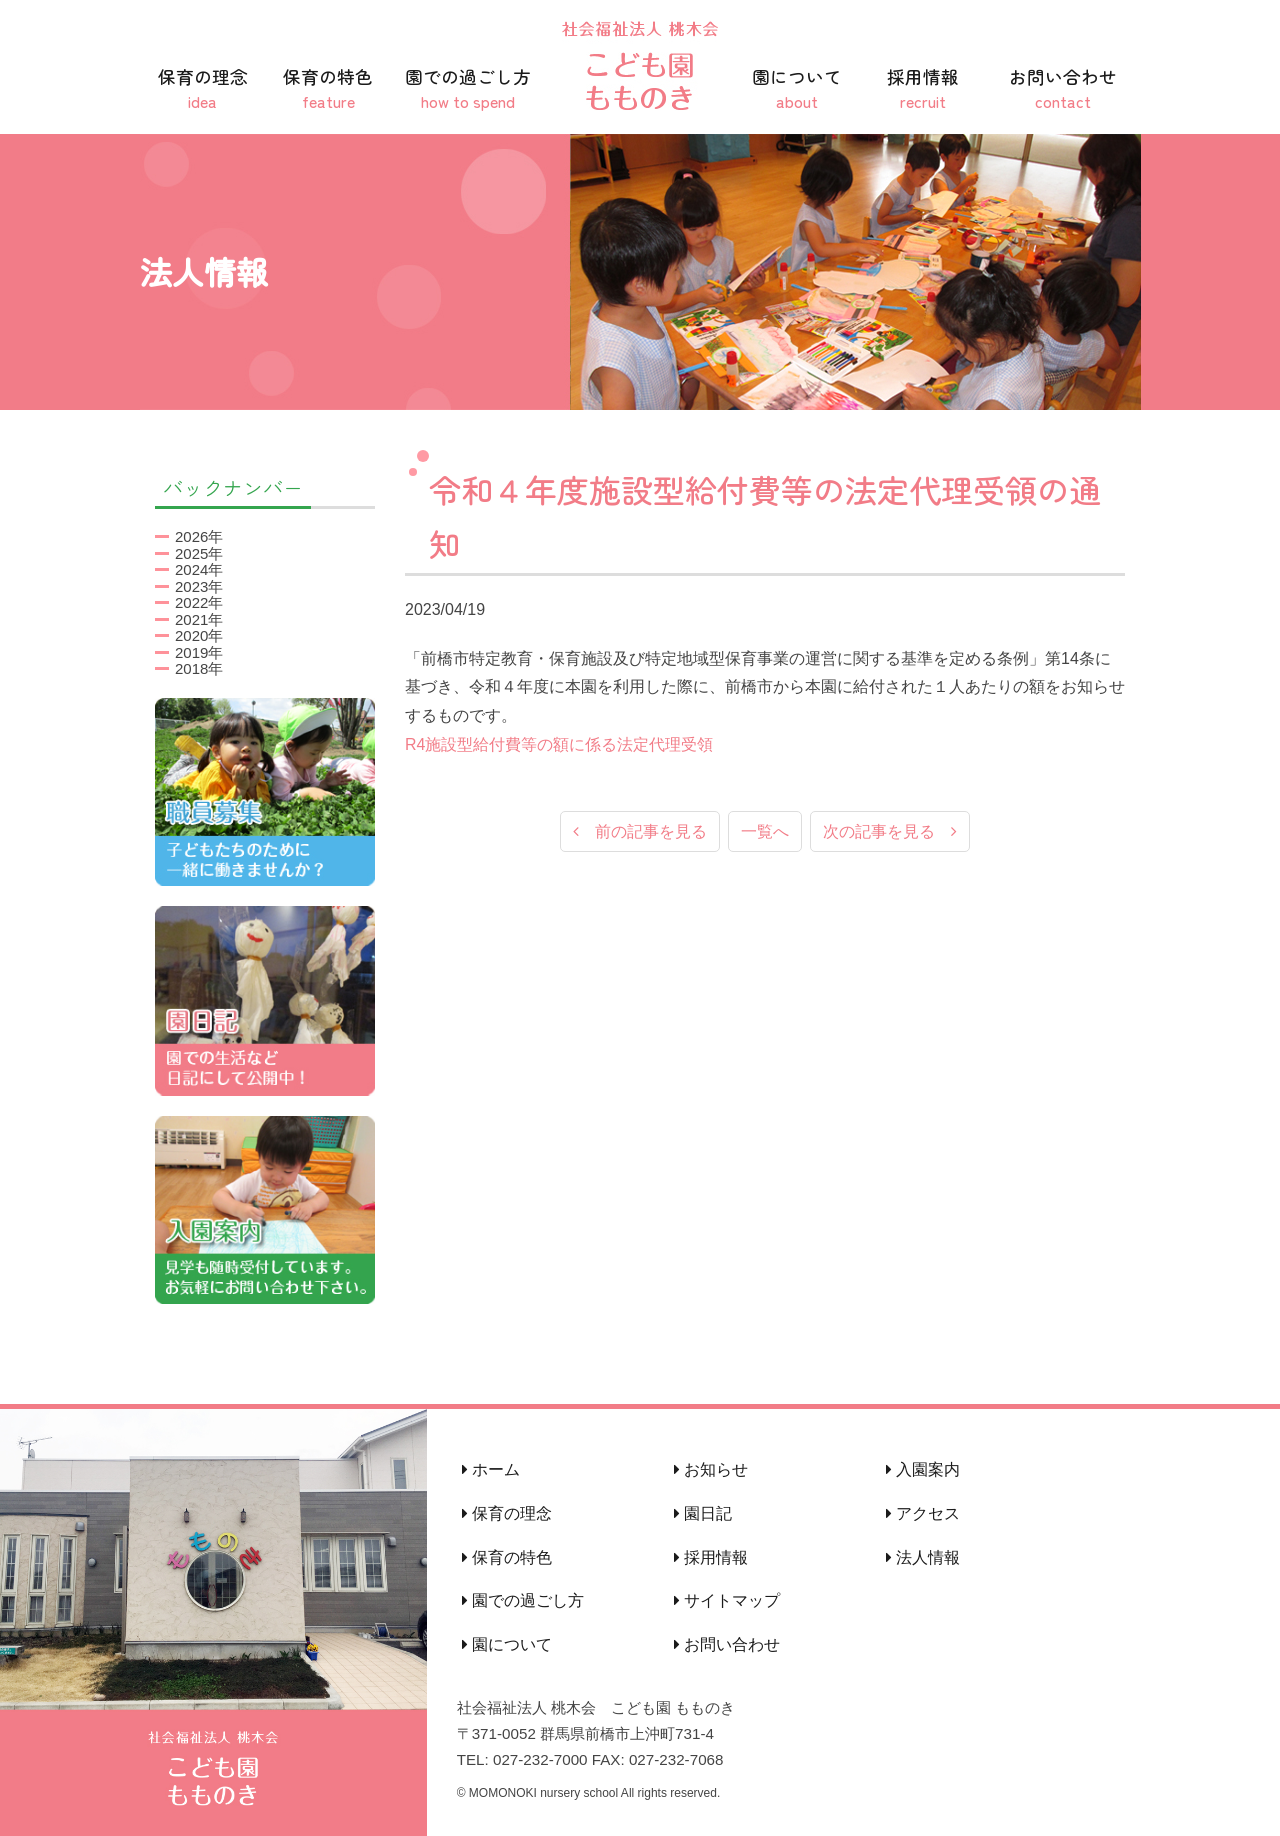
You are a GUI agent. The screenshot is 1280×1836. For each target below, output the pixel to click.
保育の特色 (329, 88)
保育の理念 (203, 88)
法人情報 (923, 1557)
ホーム (491, 1469)
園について (797, 88)
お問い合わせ (1063, 88)
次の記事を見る (890, 832)
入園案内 (923, 1469)
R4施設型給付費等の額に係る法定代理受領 (559, 744)
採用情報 (923, 88)
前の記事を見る (640, 832)
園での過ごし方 (468, 88)
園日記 (703, 1513)
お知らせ (711, 1469)
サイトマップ (727, 1600)
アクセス (923, 1513)
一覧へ (765, 832)
